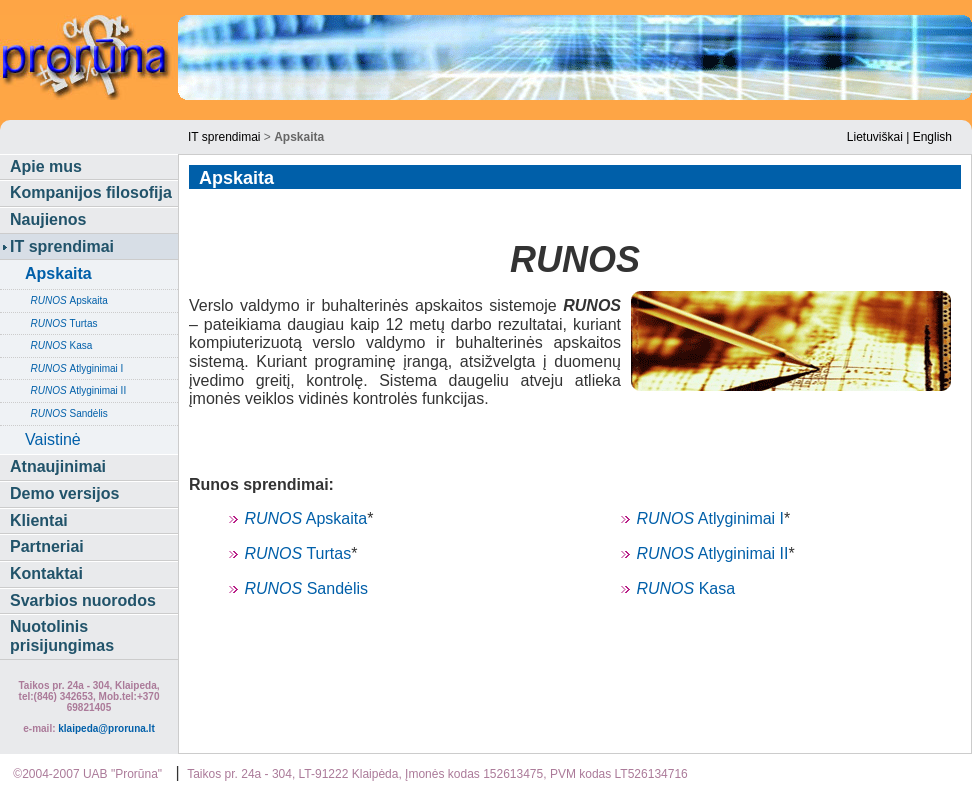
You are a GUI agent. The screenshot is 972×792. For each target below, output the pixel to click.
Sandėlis (66, 413)
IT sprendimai (224, 137)
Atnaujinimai (58, 466)
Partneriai (47, 546)
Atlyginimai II (75, 390)
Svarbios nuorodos (83, 600)
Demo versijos (64, 493)
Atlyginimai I (74, 368)
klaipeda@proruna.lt (106, 728)
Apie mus (46, 166)
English (932, 137)
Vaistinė (53, 439)
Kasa (58, 345)
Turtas (61, 323)
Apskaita (66, 300)
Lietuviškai (875, 137)
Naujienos (48, 219)
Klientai (39, 520)
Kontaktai (46, 573)
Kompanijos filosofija (91, 192)
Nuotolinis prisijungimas (62, 636)
